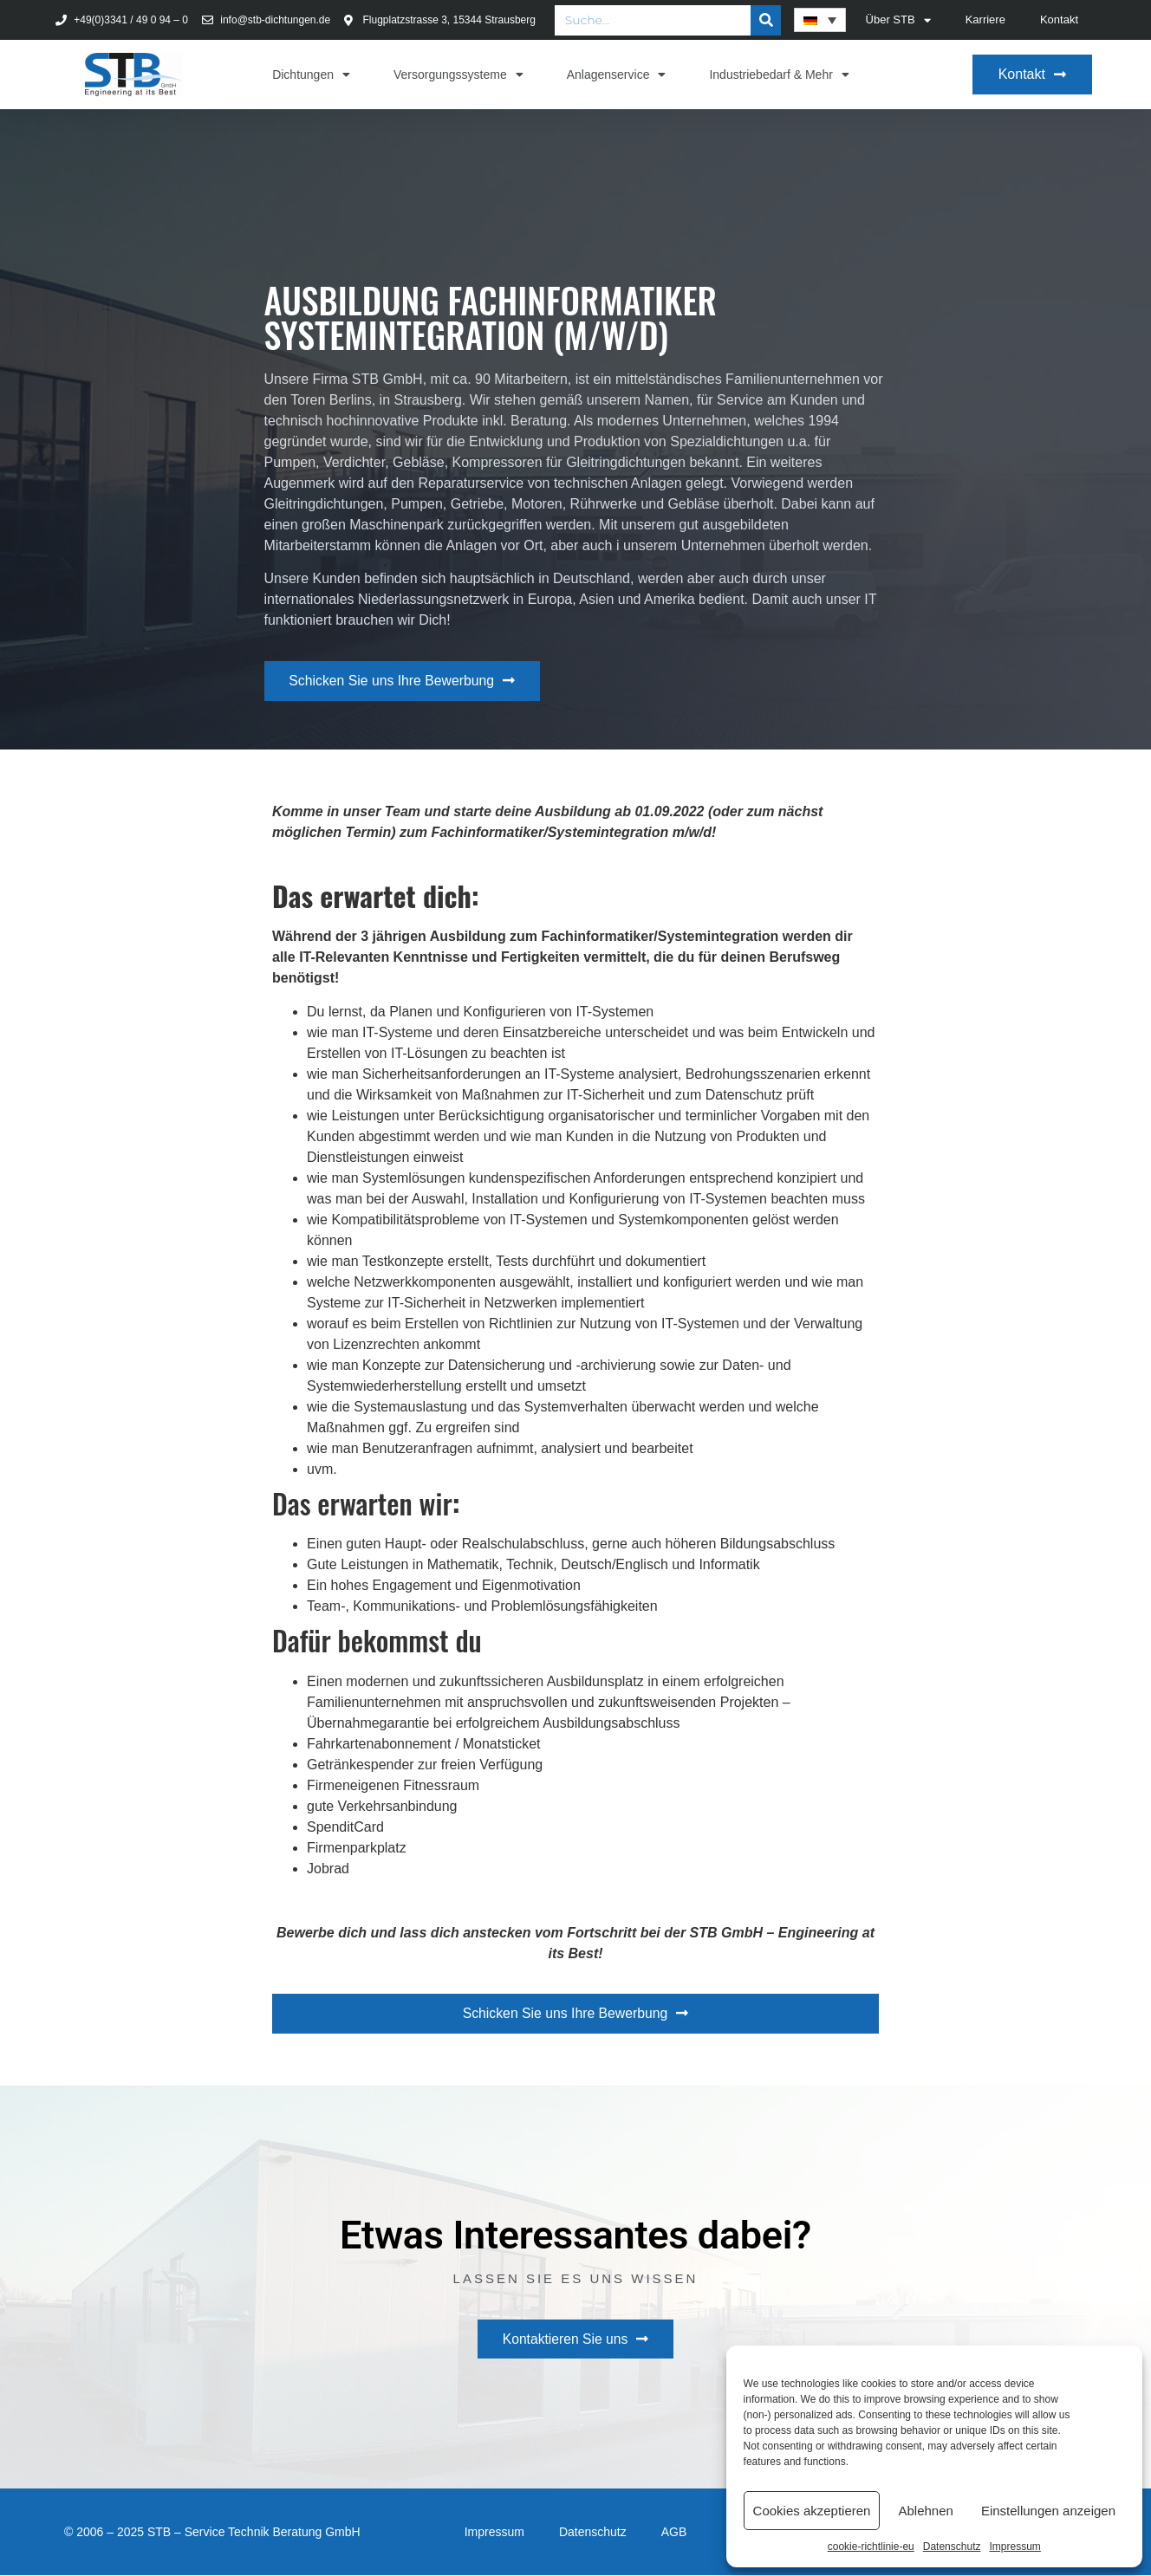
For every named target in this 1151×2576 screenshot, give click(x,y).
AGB (674, 2533)
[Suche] (766, 20)
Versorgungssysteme (458, 74)
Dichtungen (311, 74)
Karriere (985, 19)
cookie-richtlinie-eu (871, 2546)
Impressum (1014, 2546)
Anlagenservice (617, 74)
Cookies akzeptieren (812, 2510)
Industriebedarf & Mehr (779, 74)
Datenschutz (952, 2546)
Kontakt (1059, 19)
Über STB (898, 20)
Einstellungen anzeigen (1048, 2510)
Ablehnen (925, 2510)
